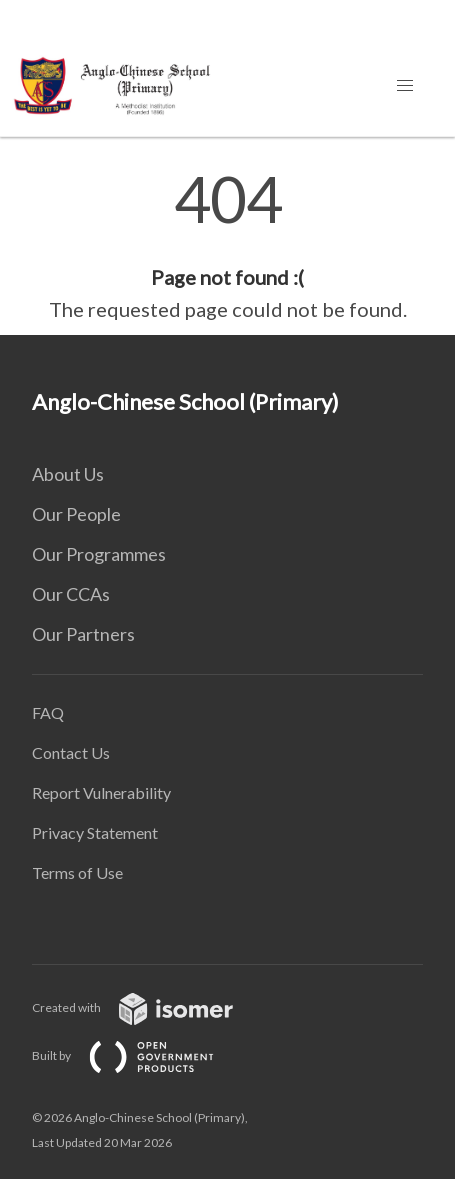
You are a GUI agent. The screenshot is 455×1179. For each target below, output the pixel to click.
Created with (148, 1007)
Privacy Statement (95, 832)
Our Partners (83, 634)
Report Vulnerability (101, 792)
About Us (68, 474)
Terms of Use (77, 872)
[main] (227, 246)
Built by (139, 1055)
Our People (76, 514)
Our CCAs (71, 594)
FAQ (48, 712)
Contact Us (71, 752)
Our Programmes (99, 554)
